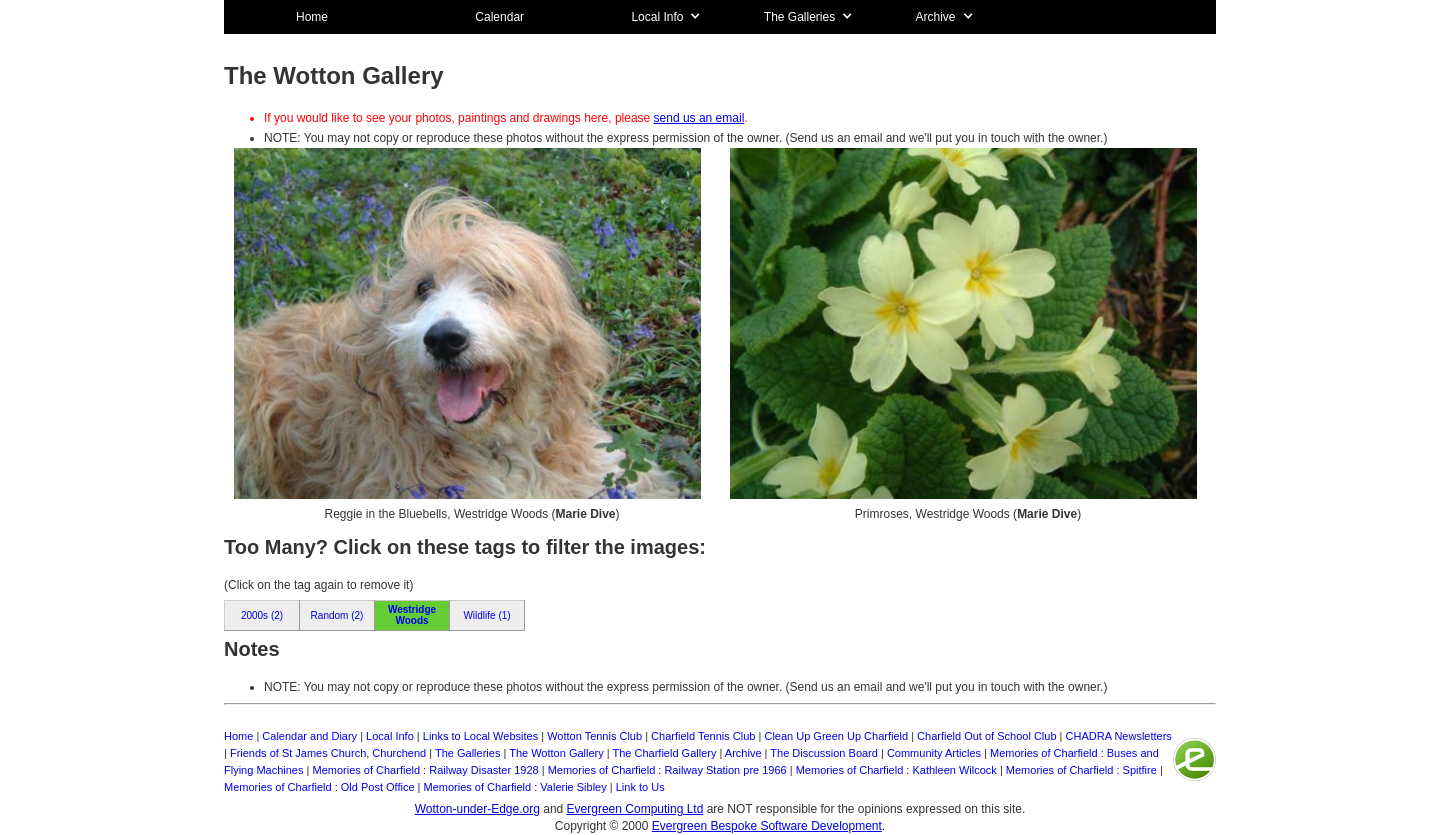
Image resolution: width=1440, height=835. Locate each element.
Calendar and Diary (309, 736)
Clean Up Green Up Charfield (836, 736)
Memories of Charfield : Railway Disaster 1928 (425, 770)
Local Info (390, 736)
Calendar (499, 17)
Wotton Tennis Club (594, 736)
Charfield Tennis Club (703, 736)
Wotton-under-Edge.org (477, 809)
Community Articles (934, 753)
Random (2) (337, 615)
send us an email (699, 118)
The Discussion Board (824, 753)
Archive (743, 753)
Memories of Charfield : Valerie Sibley (515, 787)
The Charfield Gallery (665, 753)
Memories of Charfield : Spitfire (1081, 770)
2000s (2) (262, 615)
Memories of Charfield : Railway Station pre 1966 (667, 770)
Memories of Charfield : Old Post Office (319, 787)
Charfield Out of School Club (986, 736)
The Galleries (467, 753)
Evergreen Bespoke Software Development (767, 826)
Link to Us (640, 787)
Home (312, 17)
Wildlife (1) (486, 615)
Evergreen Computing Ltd (635, 809)
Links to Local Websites (480, 736)
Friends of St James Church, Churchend (328, 753)
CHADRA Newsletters (1119, 736)
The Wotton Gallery (556, 753)
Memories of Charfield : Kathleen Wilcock (896, 770)
